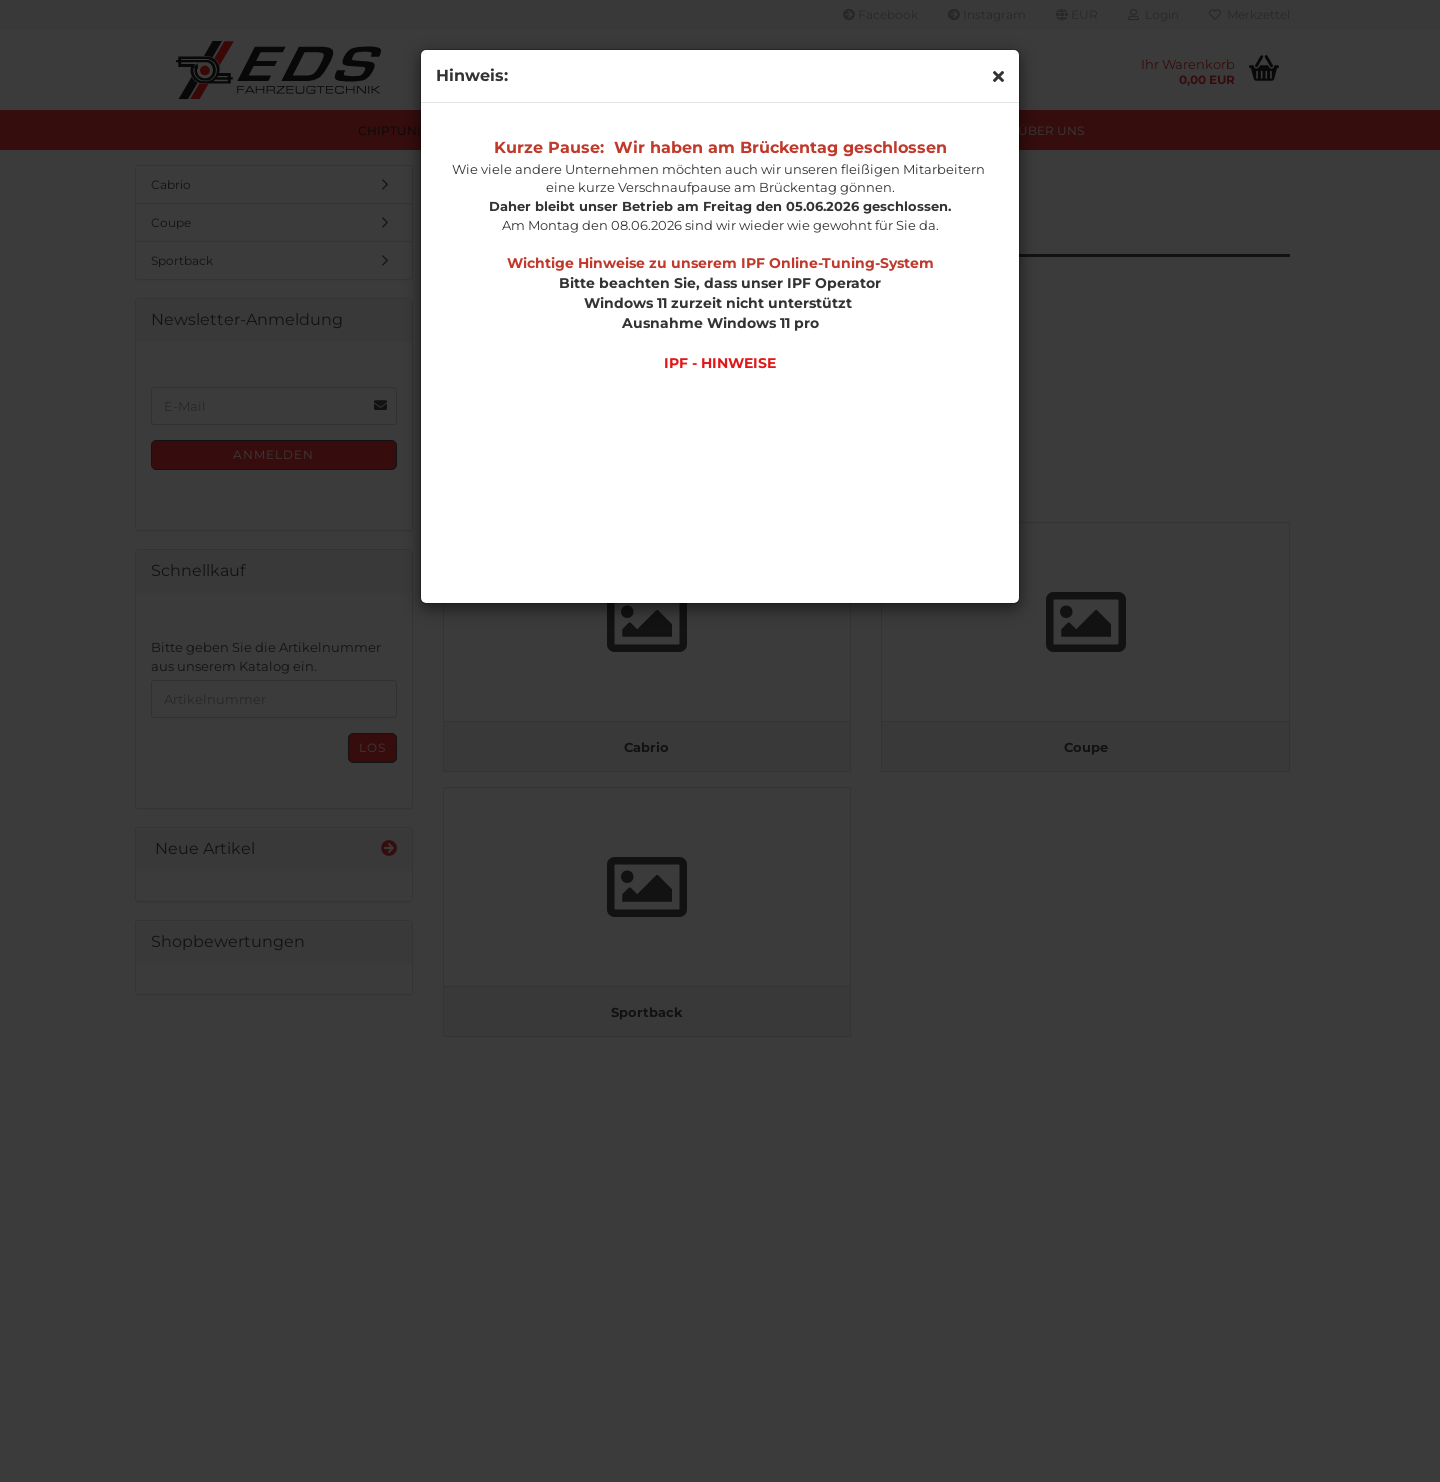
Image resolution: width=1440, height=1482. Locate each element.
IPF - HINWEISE (720, 363)
